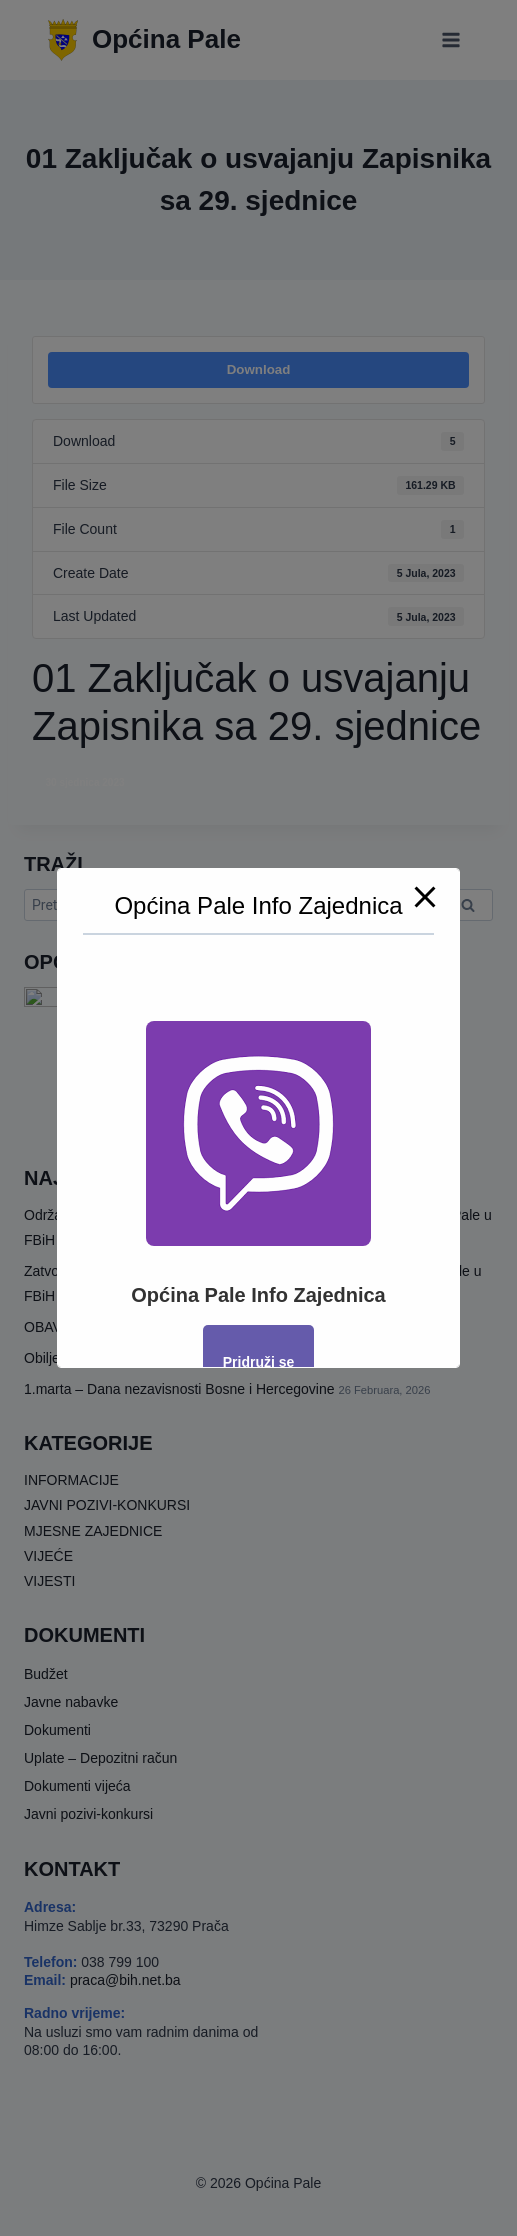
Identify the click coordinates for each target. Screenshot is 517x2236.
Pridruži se (259, 1362)
